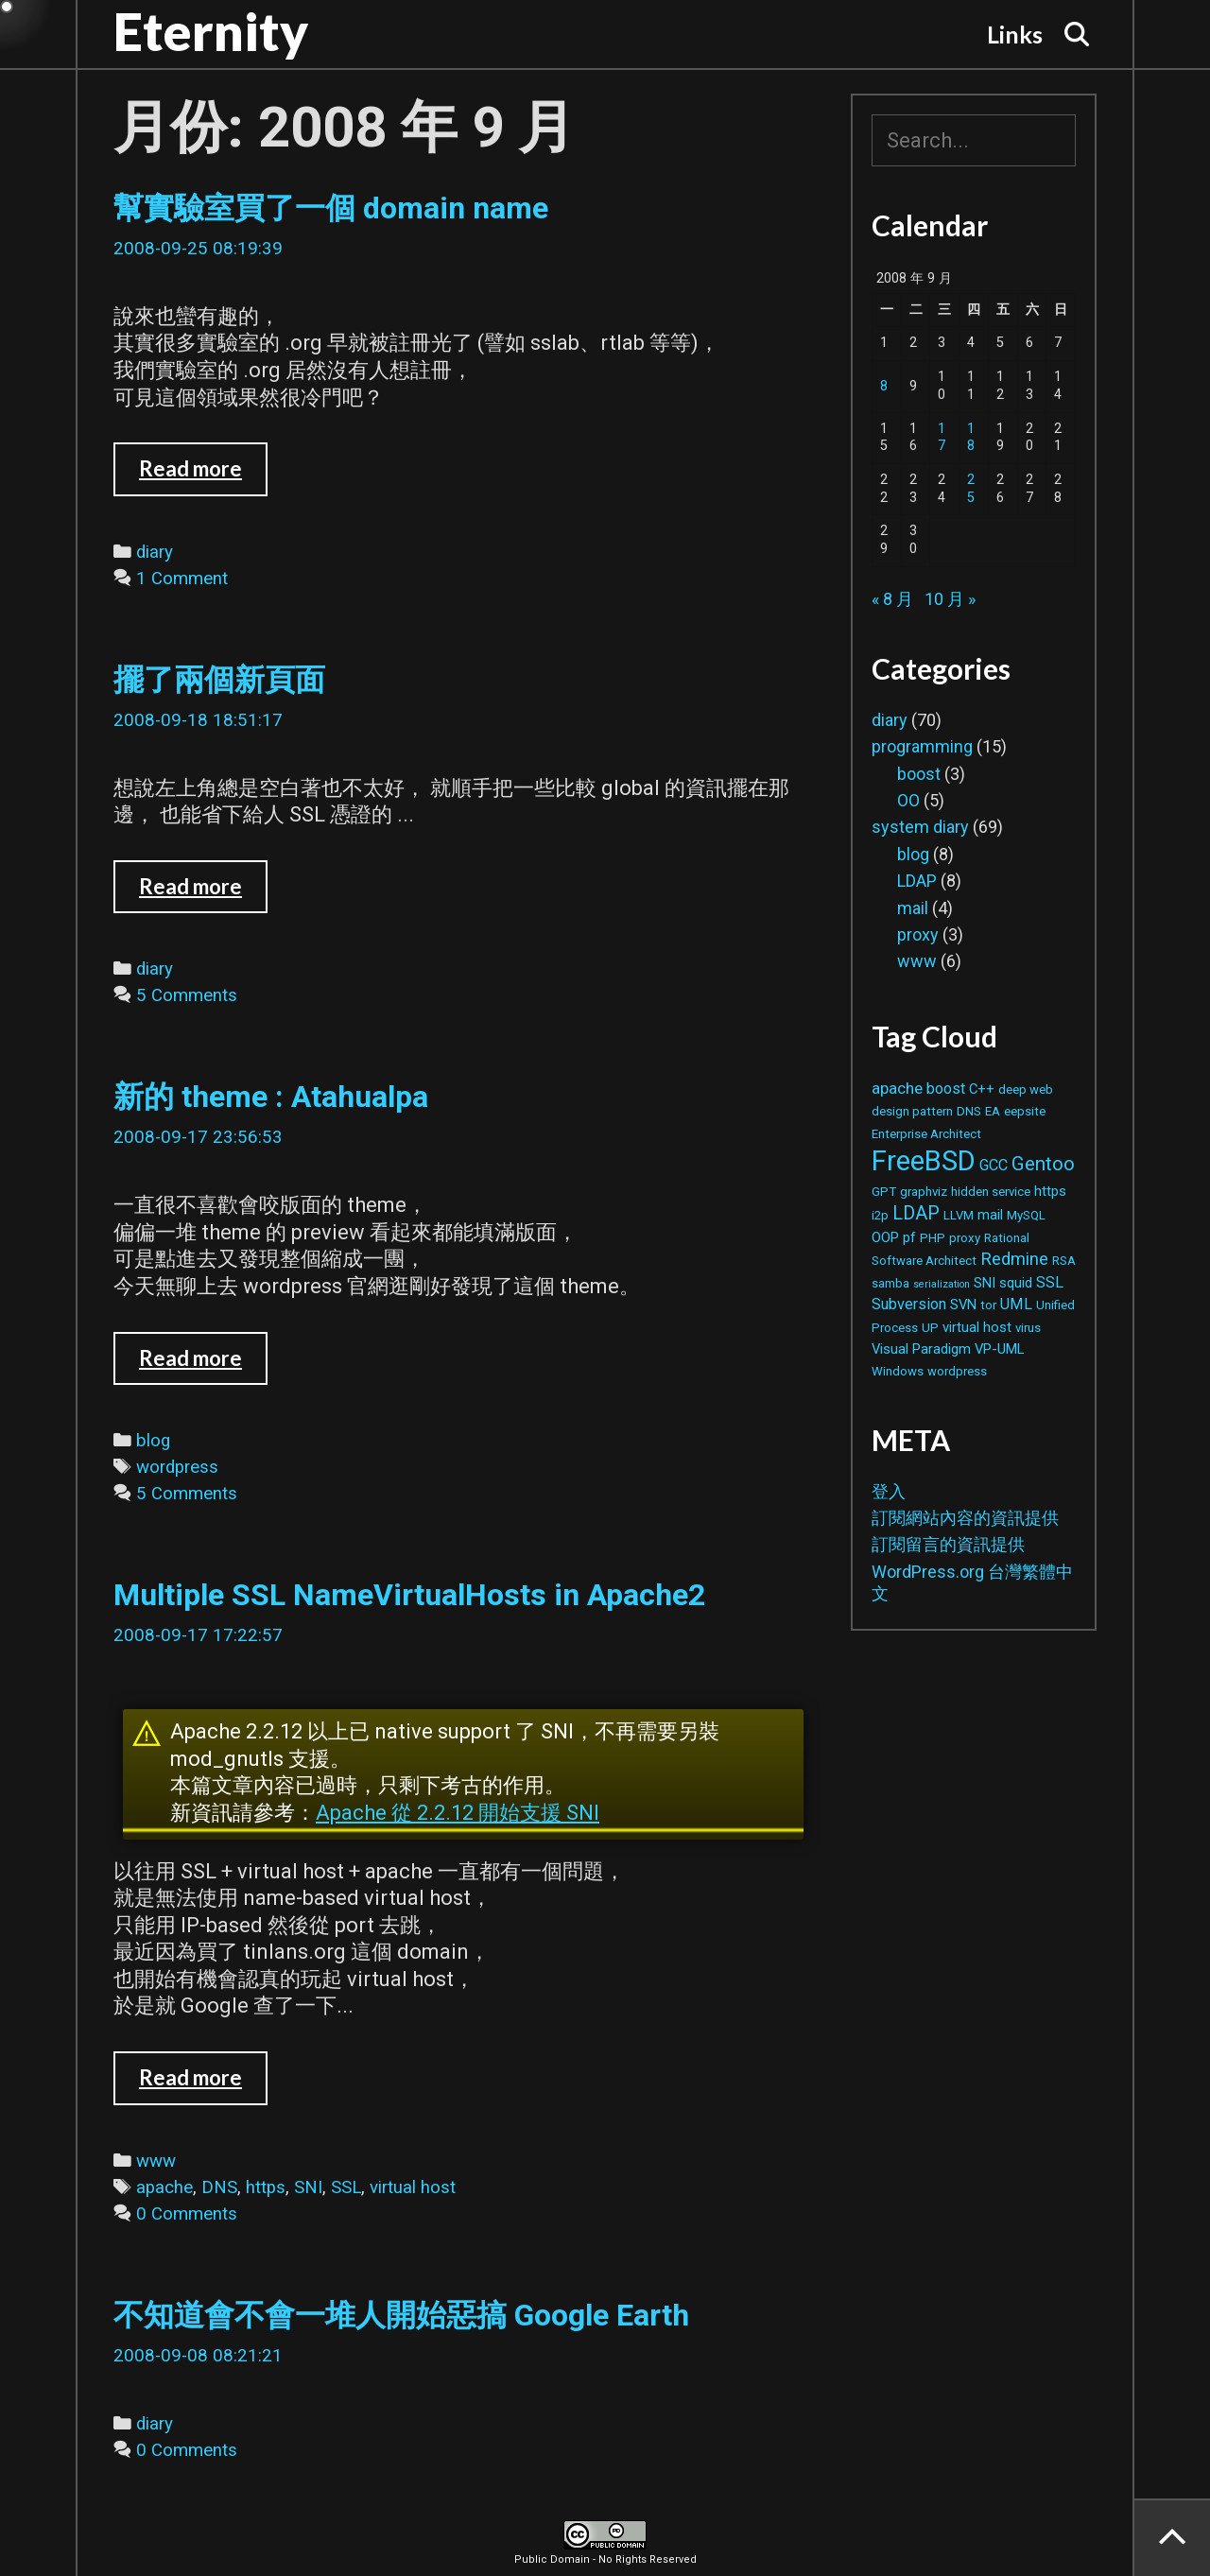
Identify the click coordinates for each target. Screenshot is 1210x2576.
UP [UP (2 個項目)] (930, 1328)
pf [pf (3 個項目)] (909, 1237)
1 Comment (182, 578)
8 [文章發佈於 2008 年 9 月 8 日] (884, 386)
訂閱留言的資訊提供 (948, 1544)
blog (153, 1440)
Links (1015, 34)
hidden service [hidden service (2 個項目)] (990, 1191)
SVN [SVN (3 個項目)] (963, 1304)
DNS (219, 2187)
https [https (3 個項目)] (1050, 1191)
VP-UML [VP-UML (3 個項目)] (999, 1348)
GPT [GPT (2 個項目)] (884, 1191)
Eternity (210, 31)
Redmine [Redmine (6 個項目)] (1014, 1259)
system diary (920, 827)
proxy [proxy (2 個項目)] (964, 1238)
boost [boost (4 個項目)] (945, 1089)
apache (164, 2187)
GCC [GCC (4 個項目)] (993, 1165)
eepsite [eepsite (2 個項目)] (1025, 1111)
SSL (346, 2187)
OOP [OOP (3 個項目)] (885, 1237)
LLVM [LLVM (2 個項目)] (958, 1215)
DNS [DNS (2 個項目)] (969, 1111)
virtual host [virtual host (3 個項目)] (976, 1327)
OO (908, 800)
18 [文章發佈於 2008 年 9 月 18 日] (971, 438)
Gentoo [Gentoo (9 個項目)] (1043, 1163)
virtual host (413, 2187)
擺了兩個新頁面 (219, 680)
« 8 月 (892, 599)
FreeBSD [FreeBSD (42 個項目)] (924, 1161)
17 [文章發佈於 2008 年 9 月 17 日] (941, 438)
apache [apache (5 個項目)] (897, 1088)
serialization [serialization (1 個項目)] (941, 1284)
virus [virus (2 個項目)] (1028, 1328)
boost (919, 774)
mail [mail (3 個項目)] (990, 1214)
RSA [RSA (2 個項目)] (1064, 1260)
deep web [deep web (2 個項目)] (1025, 1089)
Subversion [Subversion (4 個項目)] (909, 1304)
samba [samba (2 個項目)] (890, 1283)
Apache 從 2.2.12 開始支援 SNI (457, 1812)
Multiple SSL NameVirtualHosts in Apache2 (409, 1595)
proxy (918, 934)
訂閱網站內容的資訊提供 (965, 1518)
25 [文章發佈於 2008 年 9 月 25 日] (971, 489)
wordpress (177, 1467)
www (156, 2161)
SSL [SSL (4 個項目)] (1049, 1282)
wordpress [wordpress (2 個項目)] (957, 1371)
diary (154, 552)
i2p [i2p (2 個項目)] (880, 1215)
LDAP (917, 880)
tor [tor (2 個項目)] (988, 1305)
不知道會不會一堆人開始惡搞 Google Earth (401, 2315)
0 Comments (186, 2214)
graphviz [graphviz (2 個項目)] (923, 1191)
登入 (889, 1491)
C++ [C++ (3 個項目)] (981, 1089)
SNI (308, 2187)
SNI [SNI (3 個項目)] (984, 1282)
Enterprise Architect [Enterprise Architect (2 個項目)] (926, 1134)
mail (912, 908)
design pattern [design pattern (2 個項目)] (912, 1111)
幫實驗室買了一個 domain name (330, 208)
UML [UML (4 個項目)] (1016, 1304)
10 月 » (950, 599)
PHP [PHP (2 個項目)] (932, 1238)
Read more (203, 475)
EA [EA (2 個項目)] (992, 1111)
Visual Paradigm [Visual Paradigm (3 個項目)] (921, 1348)
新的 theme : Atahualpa (270, 1097)
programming (922, 746)
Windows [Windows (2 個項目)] (898, 1371)
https (265, 2187)
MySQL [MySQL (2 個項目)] (1026, 1215)
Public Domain (552, 2559)
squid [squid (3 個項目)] (1015, 1282)
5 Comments (186, 995)
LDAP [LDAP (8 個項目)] (916, 1213)
